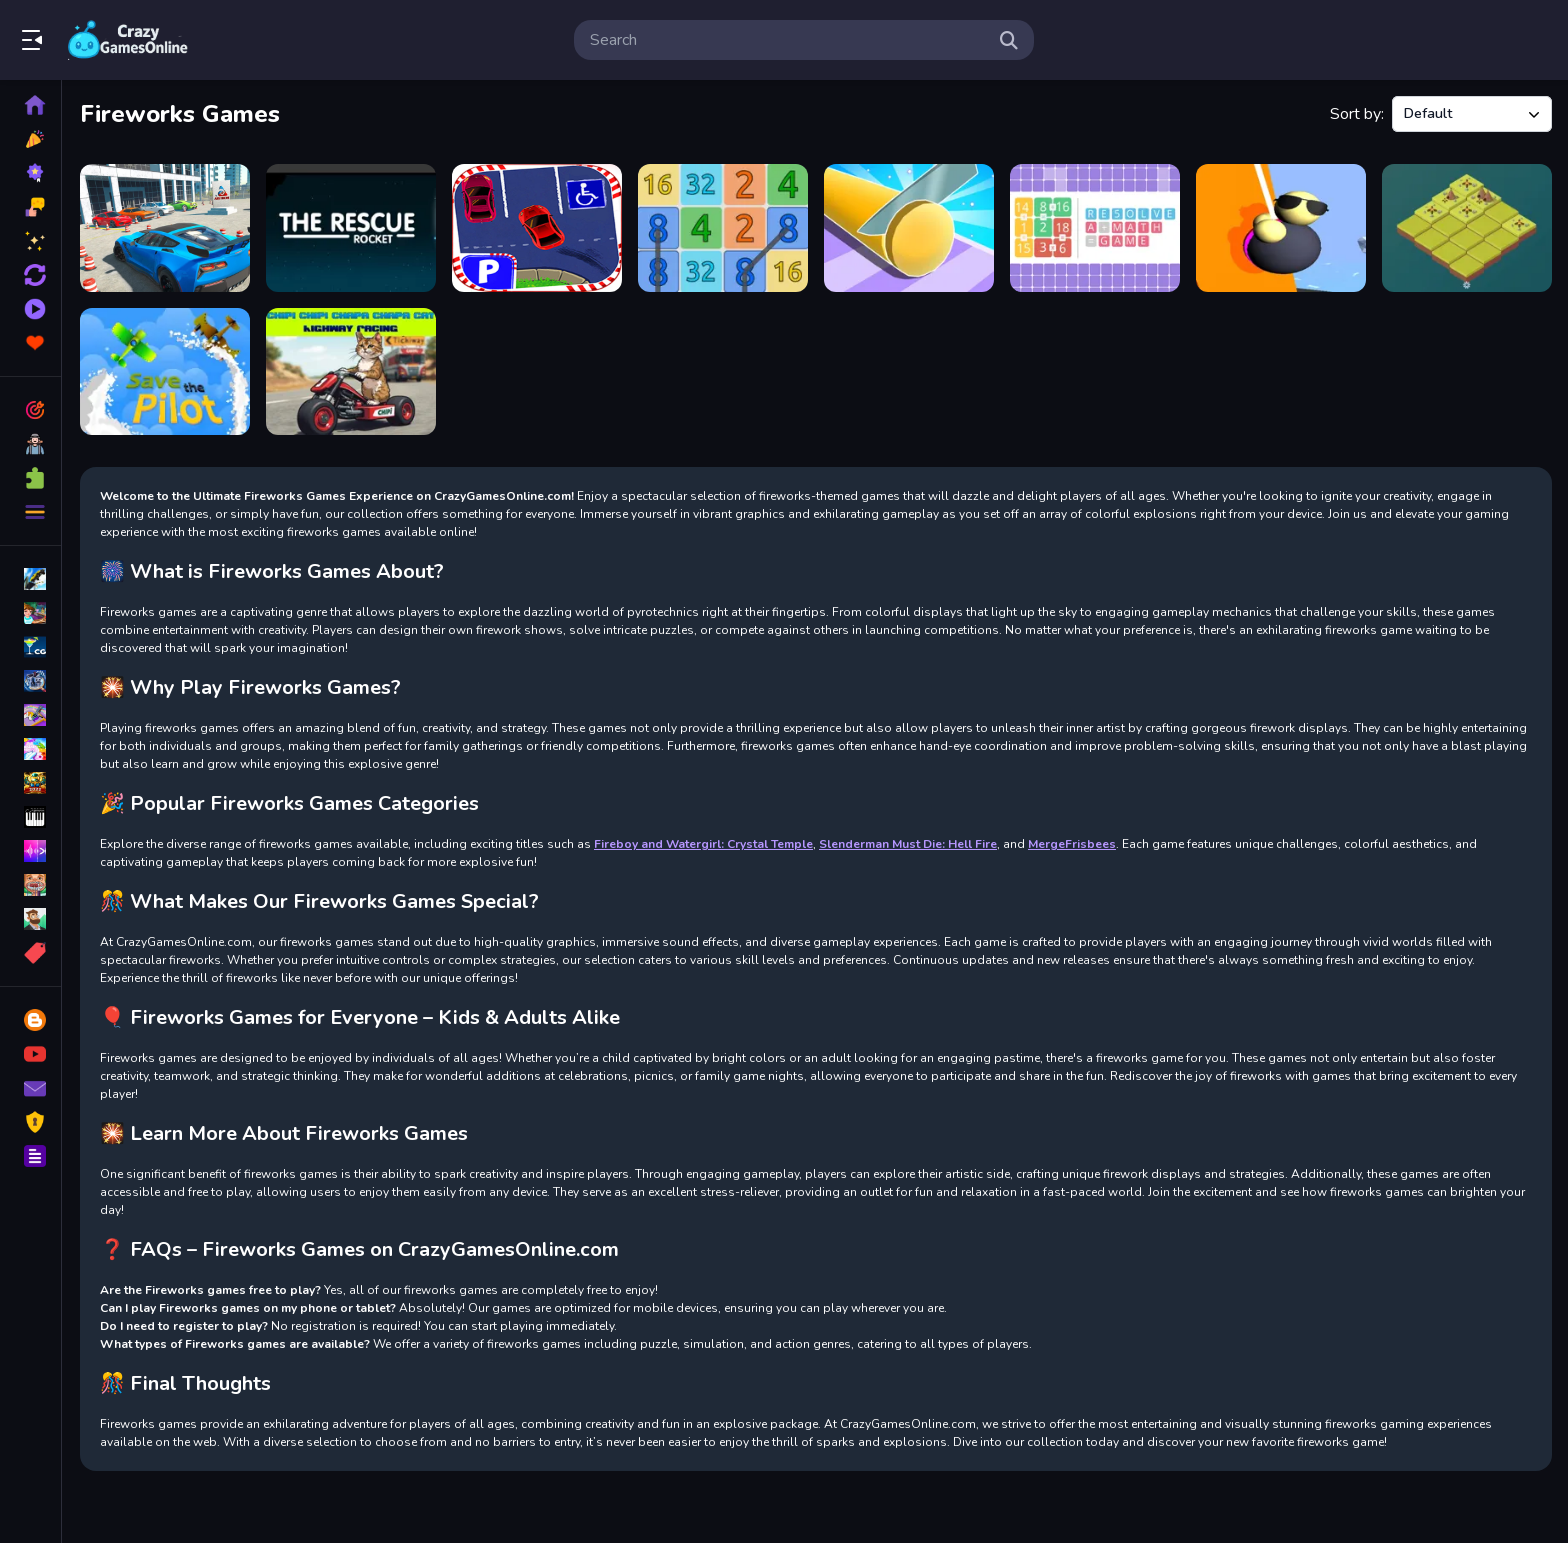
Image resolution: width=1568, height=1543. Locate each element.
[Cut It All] (909, 228)
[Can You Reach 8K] (723, 228)
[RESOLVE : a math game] (1095, 228)
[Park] (537, 228)
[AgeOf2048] (1467, 228)
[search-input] (788, 40)
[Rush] (351, 228)
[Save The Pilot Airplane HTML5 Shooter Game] (165, 372)
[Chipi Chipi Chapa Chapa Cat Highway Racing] (351, 372)
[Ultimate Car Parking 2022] (165, 228)
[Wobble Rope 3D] (1281, 228)
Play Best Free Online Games (128, 40)
